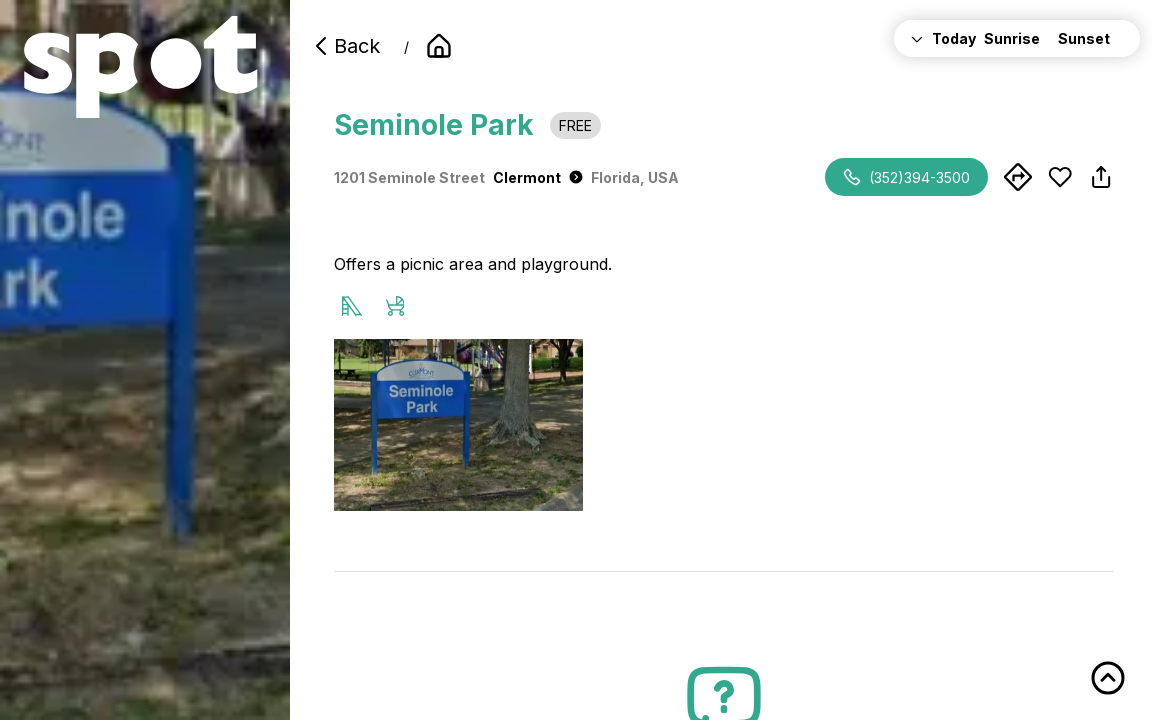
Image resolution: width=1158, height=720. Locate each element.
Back (345, 46)
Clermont (538, 177)
